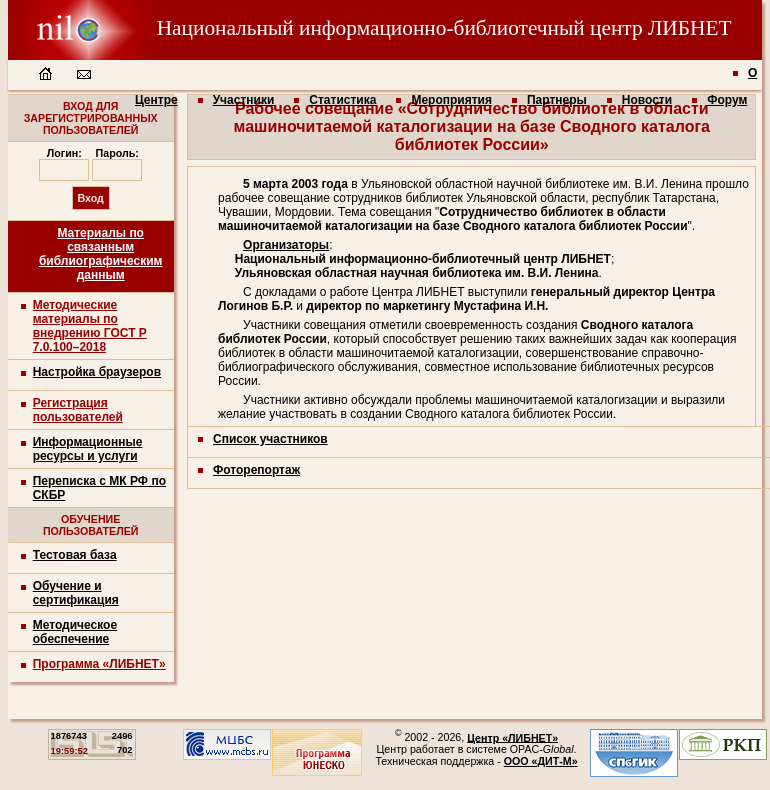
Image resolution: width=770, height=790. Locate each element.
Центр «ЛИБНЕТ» (512, 737)
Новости (647, 100)
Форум (727, 100)
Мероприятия (451, 100)
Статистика (342, 100)
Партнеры (557, 100)
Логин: (64, 153)
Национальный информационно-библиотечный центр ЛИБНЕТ (370, 28)
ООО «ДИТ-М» (541, 761)
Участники (244, 100)
